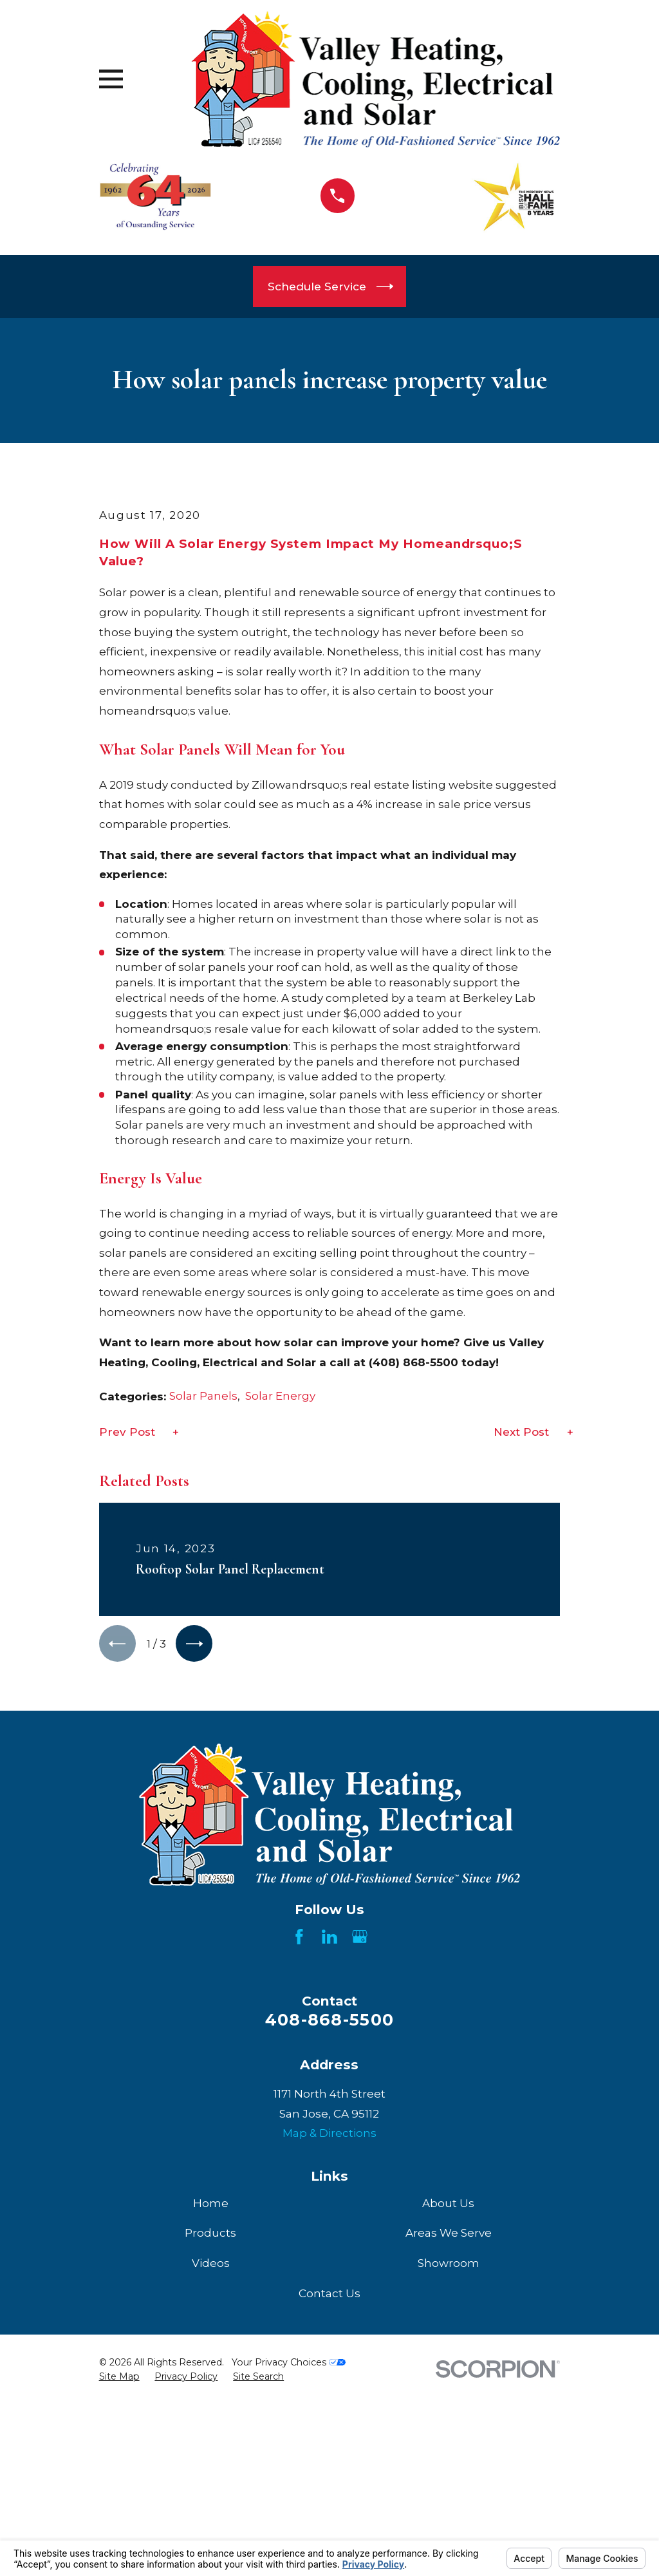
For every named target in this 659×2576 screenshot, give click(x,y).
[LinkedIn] (329, 2159)
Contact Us (329, 2515)
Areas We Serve (448, 2455)
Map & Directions (329, 2355)
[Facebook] (299, 2159)
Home (210, 2424)
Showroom (448, 2485)
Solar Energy (280, 1614)
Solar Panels (203, 1614)
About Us (448, 2424)
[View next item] (199, 1864)
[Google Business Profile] (359, 2159)
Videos (211, 2485)
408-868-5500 (329, 2242)
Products (210, 2455)
